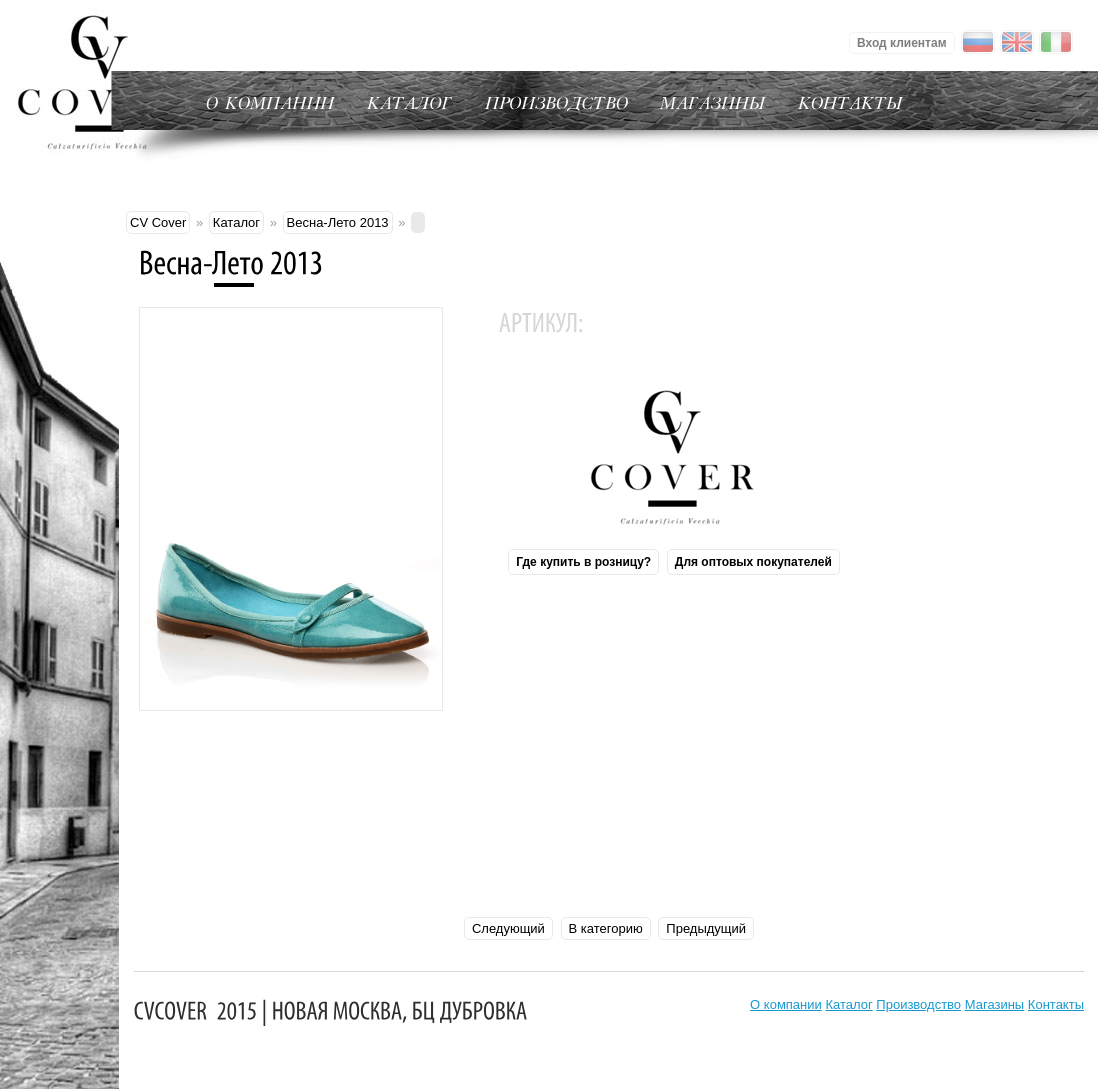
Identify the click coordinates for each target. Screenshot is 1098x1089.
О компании (786, 1004)
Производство (918, 1004)
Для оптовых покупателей (753, 562)
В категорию (606, 928)
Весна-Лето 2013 (338, 222)
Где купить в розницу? (583, 562)
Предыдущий (706, 928)
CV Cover (158, 222)
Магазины (995, 1004)
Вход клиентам (902, 43)
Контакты (1056, 1004)
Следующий (508, 928)
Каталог (236, 222)
